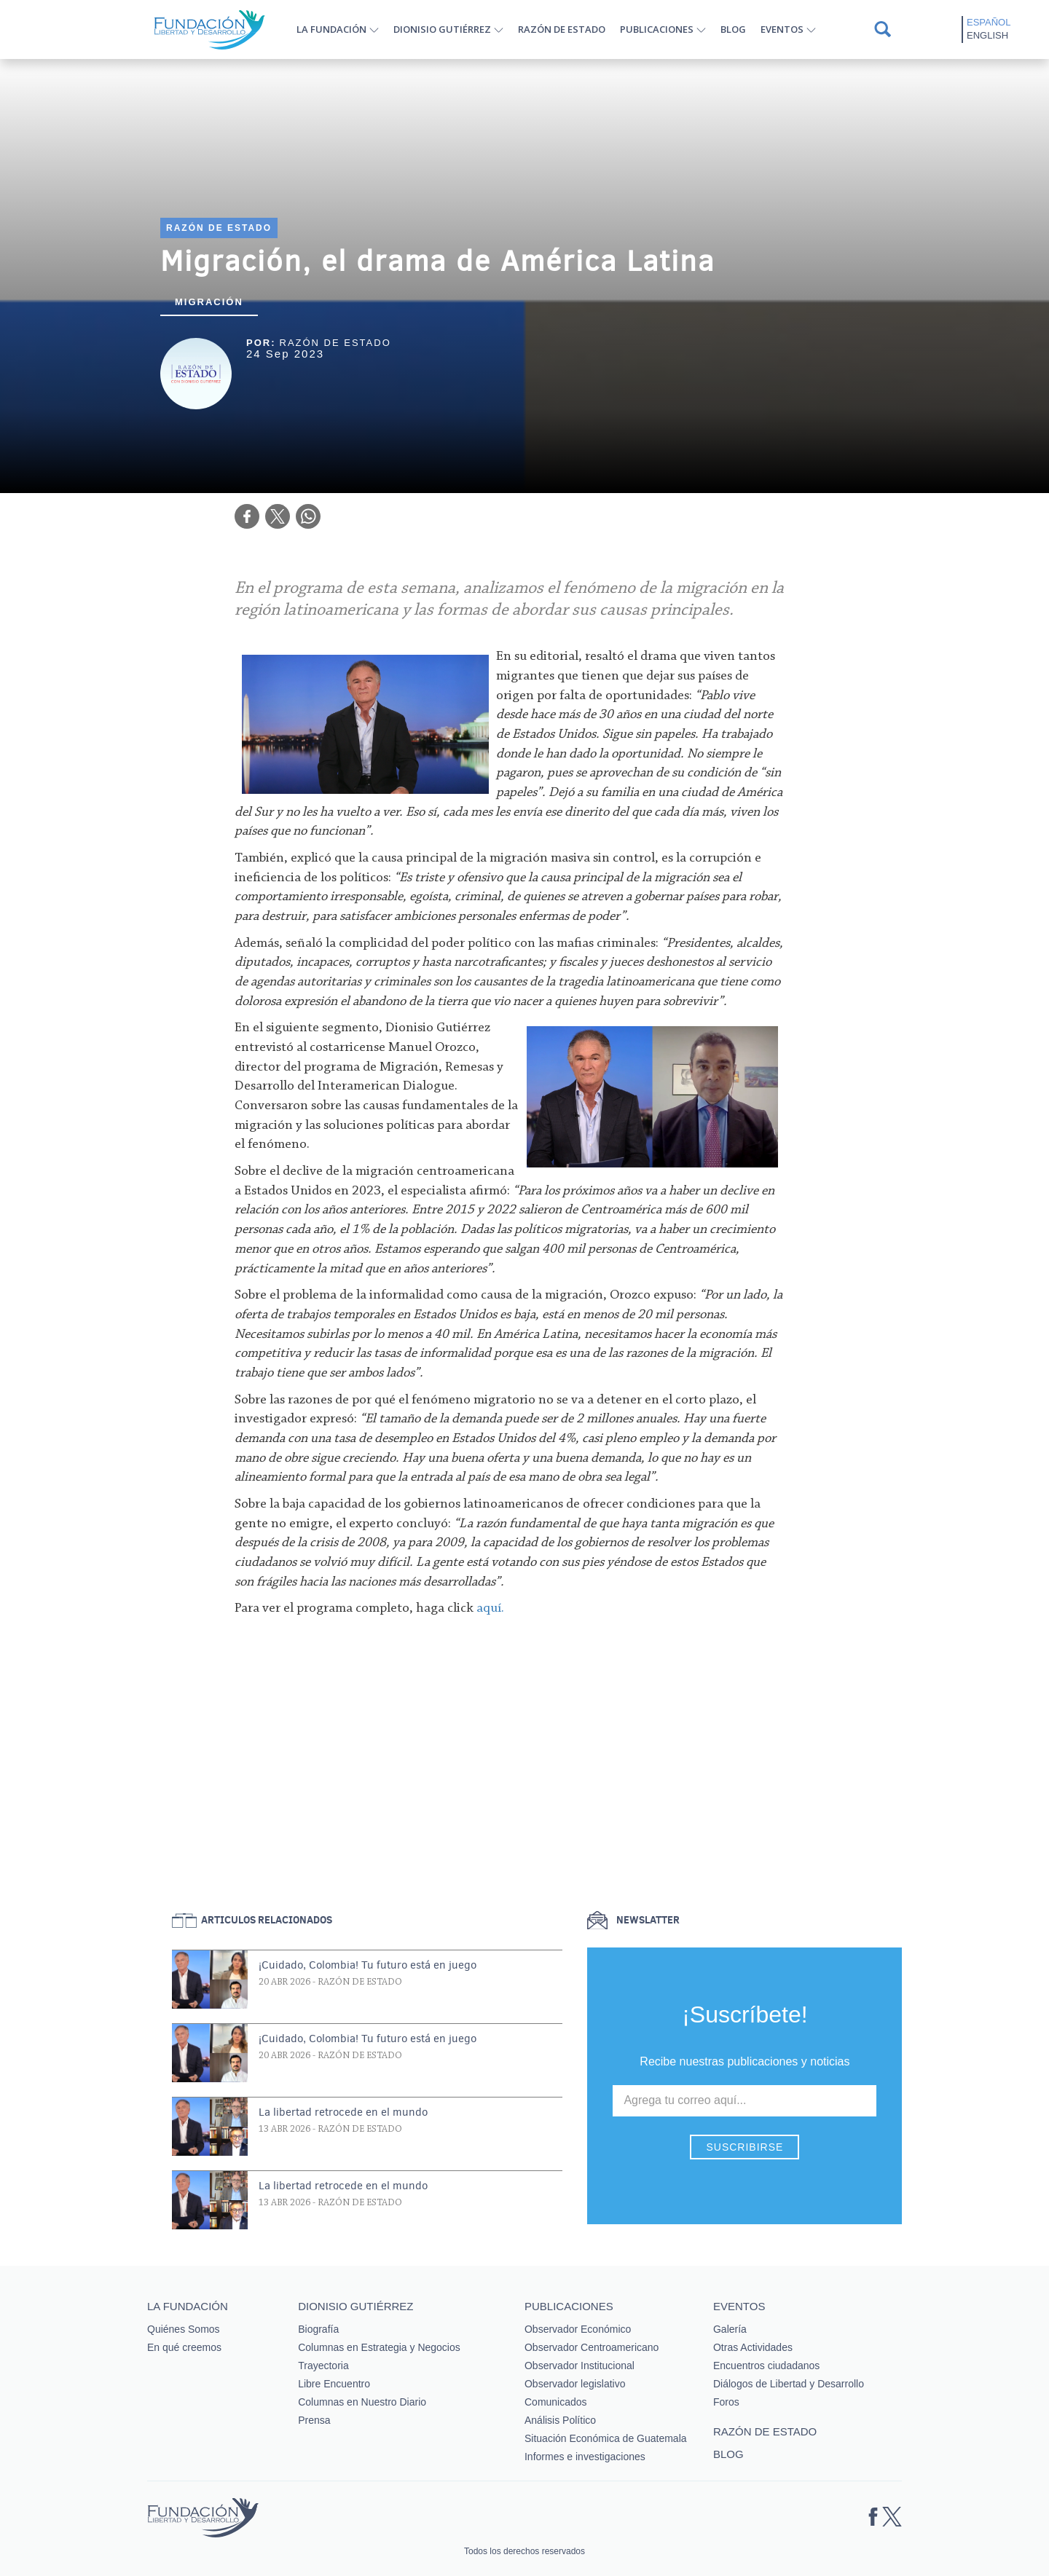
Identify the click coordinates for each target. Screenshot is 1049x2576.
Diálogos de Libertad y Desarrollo (788, 2384)
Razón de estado (561, 29)
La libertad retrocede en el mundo (343, 2112)
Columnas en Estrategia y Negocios (379, 2347)
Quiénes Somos (183, 2329)
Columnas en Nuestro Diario (362, 2402)
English (987, 35)
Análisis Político (560, 2420)
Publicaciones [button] (657, 29)
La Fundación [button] (331, 29)
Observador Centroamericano (591, 2347)
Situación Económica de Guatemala (605, 2438)
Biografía (318, 2329)
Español (988, 22)
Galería (730, 2329)
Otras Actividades (753, 2347)
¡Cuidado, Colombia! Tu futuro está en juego (367, 1965)
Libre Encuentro (334, 2384)
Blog (733, 29)
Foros (726, 2402)
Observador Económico (577, 2329)
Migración (209, 301)
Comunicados (555, 2402)
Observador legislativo (575, 2384)
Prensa (314, 2420)
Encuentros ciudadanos (766, 2365)
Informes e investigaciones (584, 2456)
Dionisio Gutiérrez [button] (442, 29)
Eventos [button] (782, 29)
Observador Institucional (579, 2365)
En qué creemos (184, 2347)
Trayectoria (323, 2365)
